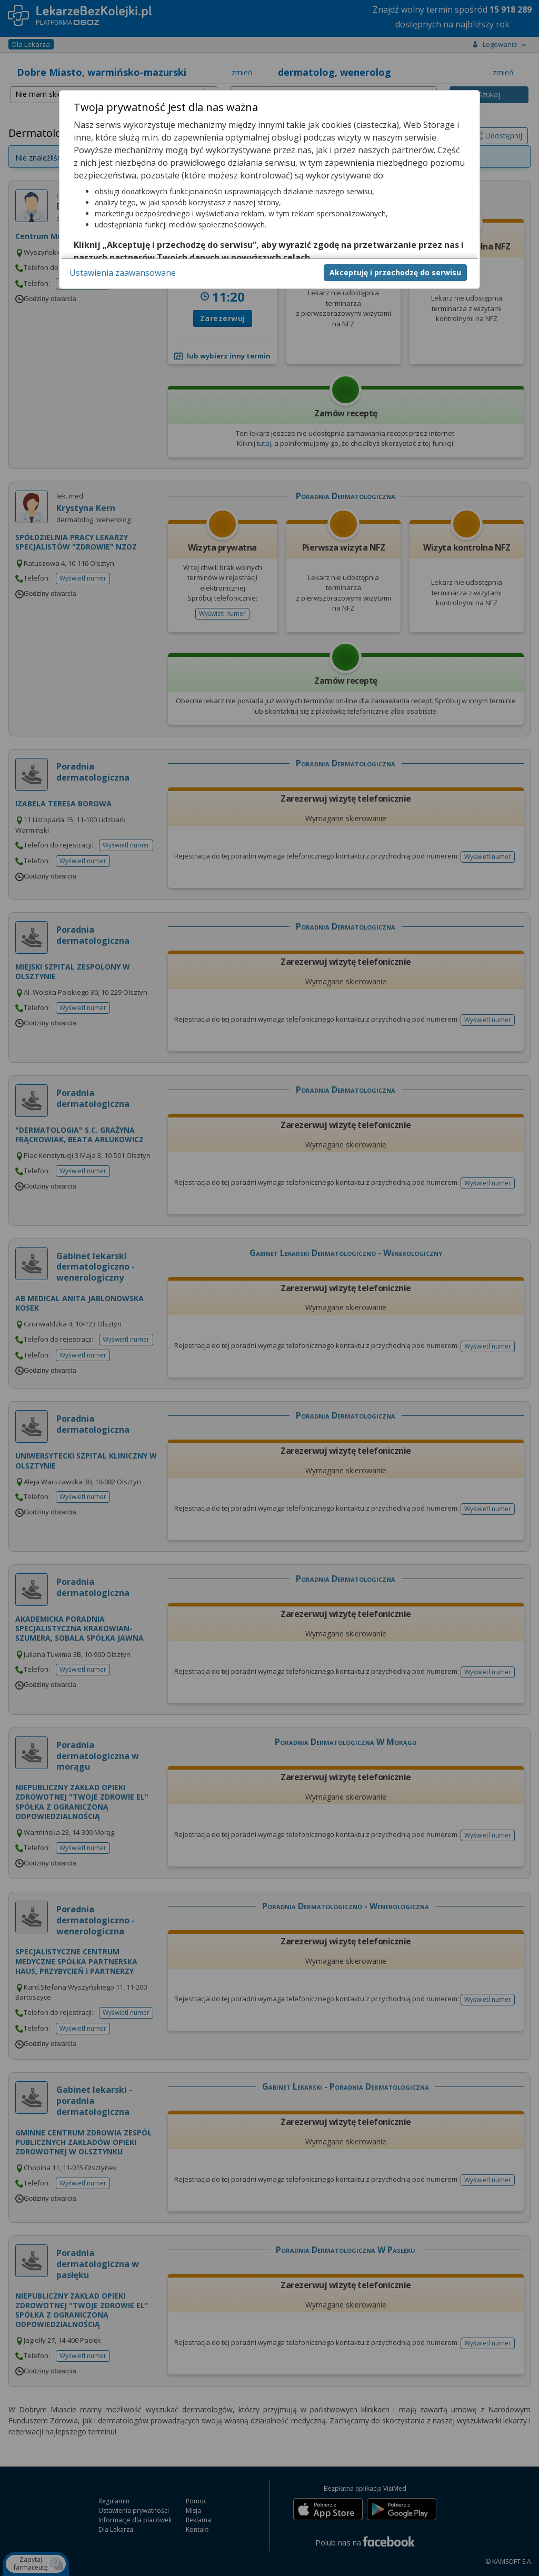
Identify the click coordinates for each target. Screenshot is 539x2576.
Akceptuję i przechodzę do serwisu (395, 272)
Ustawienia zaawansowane (122, 272)
